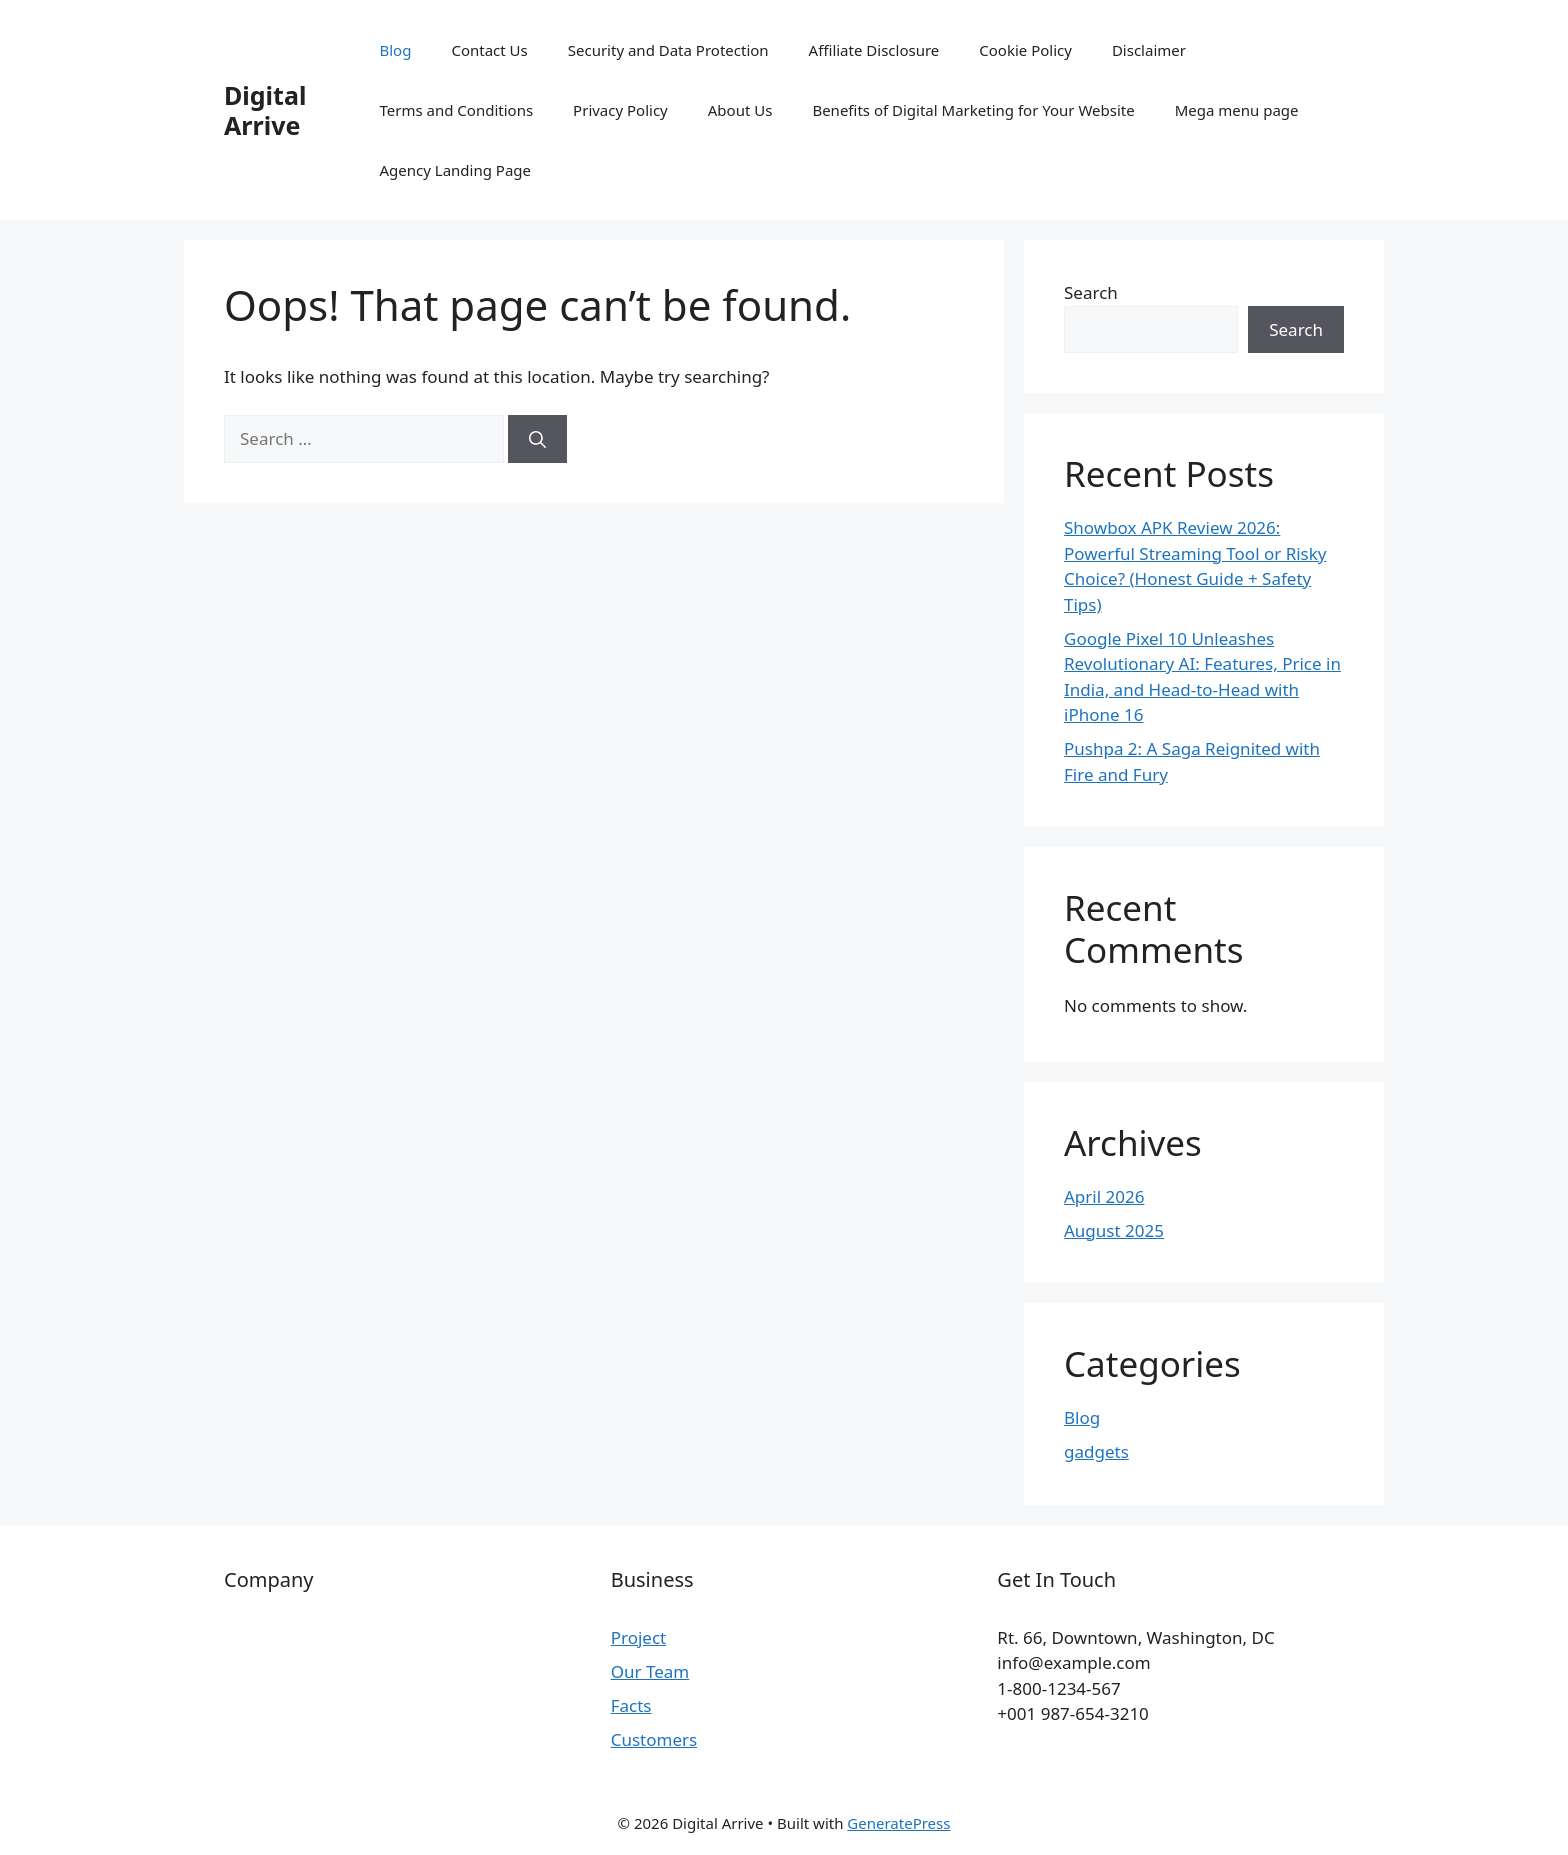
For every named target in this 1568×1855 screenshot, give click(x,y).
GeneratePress (898, 1823)
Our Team (650, 1671)
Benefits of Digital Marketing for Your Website (973, 110)
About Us (740, 110)
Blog (396, 50)
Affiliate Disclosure (874, 50)
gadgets (1096, 1451)
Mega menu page (1237, 110)
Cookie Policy (1025, 50)
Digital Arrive (265, 110)
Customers (654, 1739)
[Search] (537, 439)
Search (1091, 292)
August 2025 (1114, 1230)
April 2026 (1104, 1196)
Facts (631, 1705)
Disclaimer (1149, 50)
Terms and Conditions (457, 110)
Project (639, 1637)
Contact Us (489, 50)
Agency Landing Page (456, 170)
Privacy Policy (620, 110)
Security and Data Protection (668, 50)
